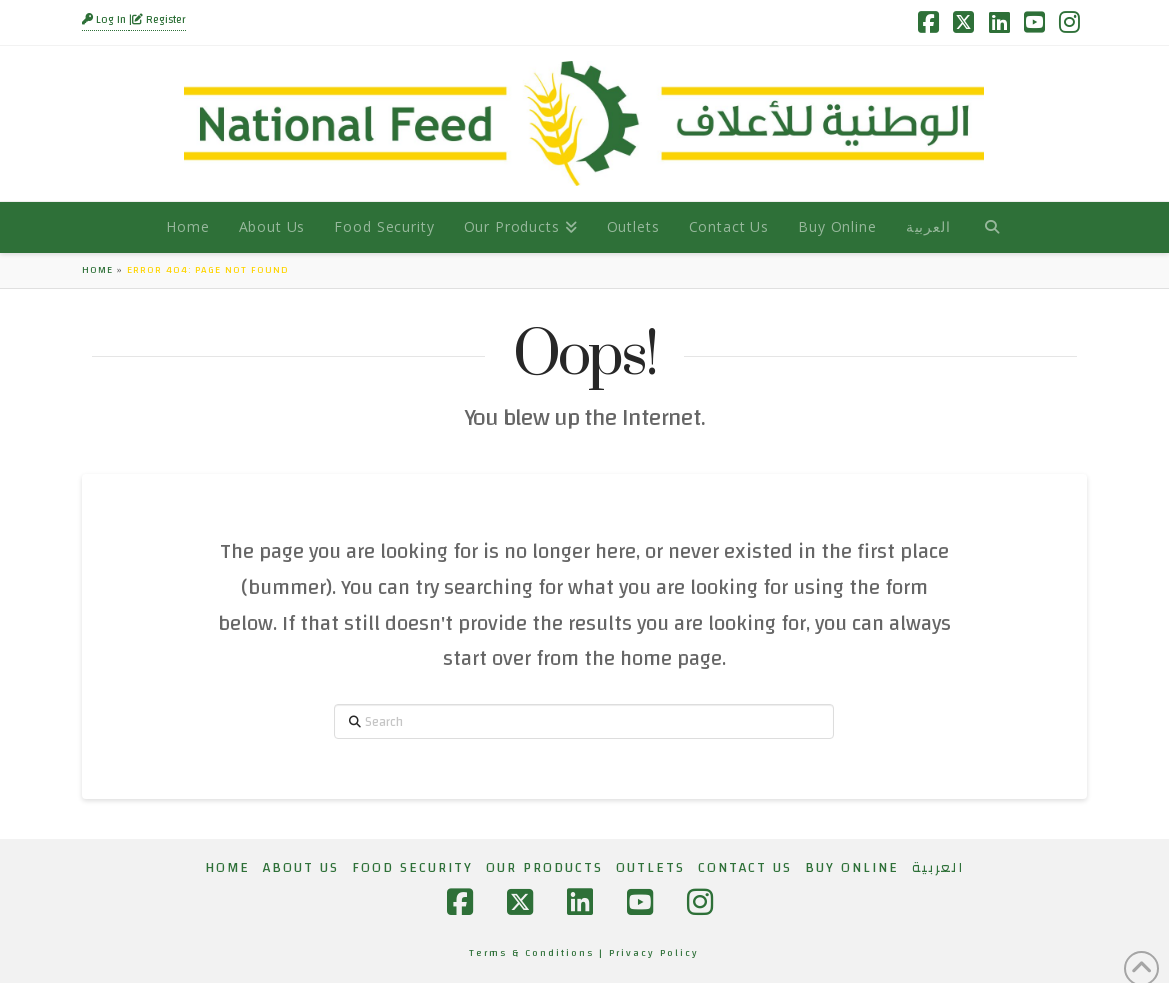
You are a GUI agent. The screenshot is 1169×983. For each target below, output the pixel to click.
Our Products (544, 868)
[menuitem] (928, 227)
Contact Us (745, 868)
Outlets (650, 868)
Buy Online (852, 868)
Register (159, 20)
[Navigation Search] (991, 227)
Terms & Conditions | (539, 953)
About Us (301, 868)
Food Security (412, 868)
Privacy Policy (654, 953)
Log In (105, 20)
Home (97, 270)
